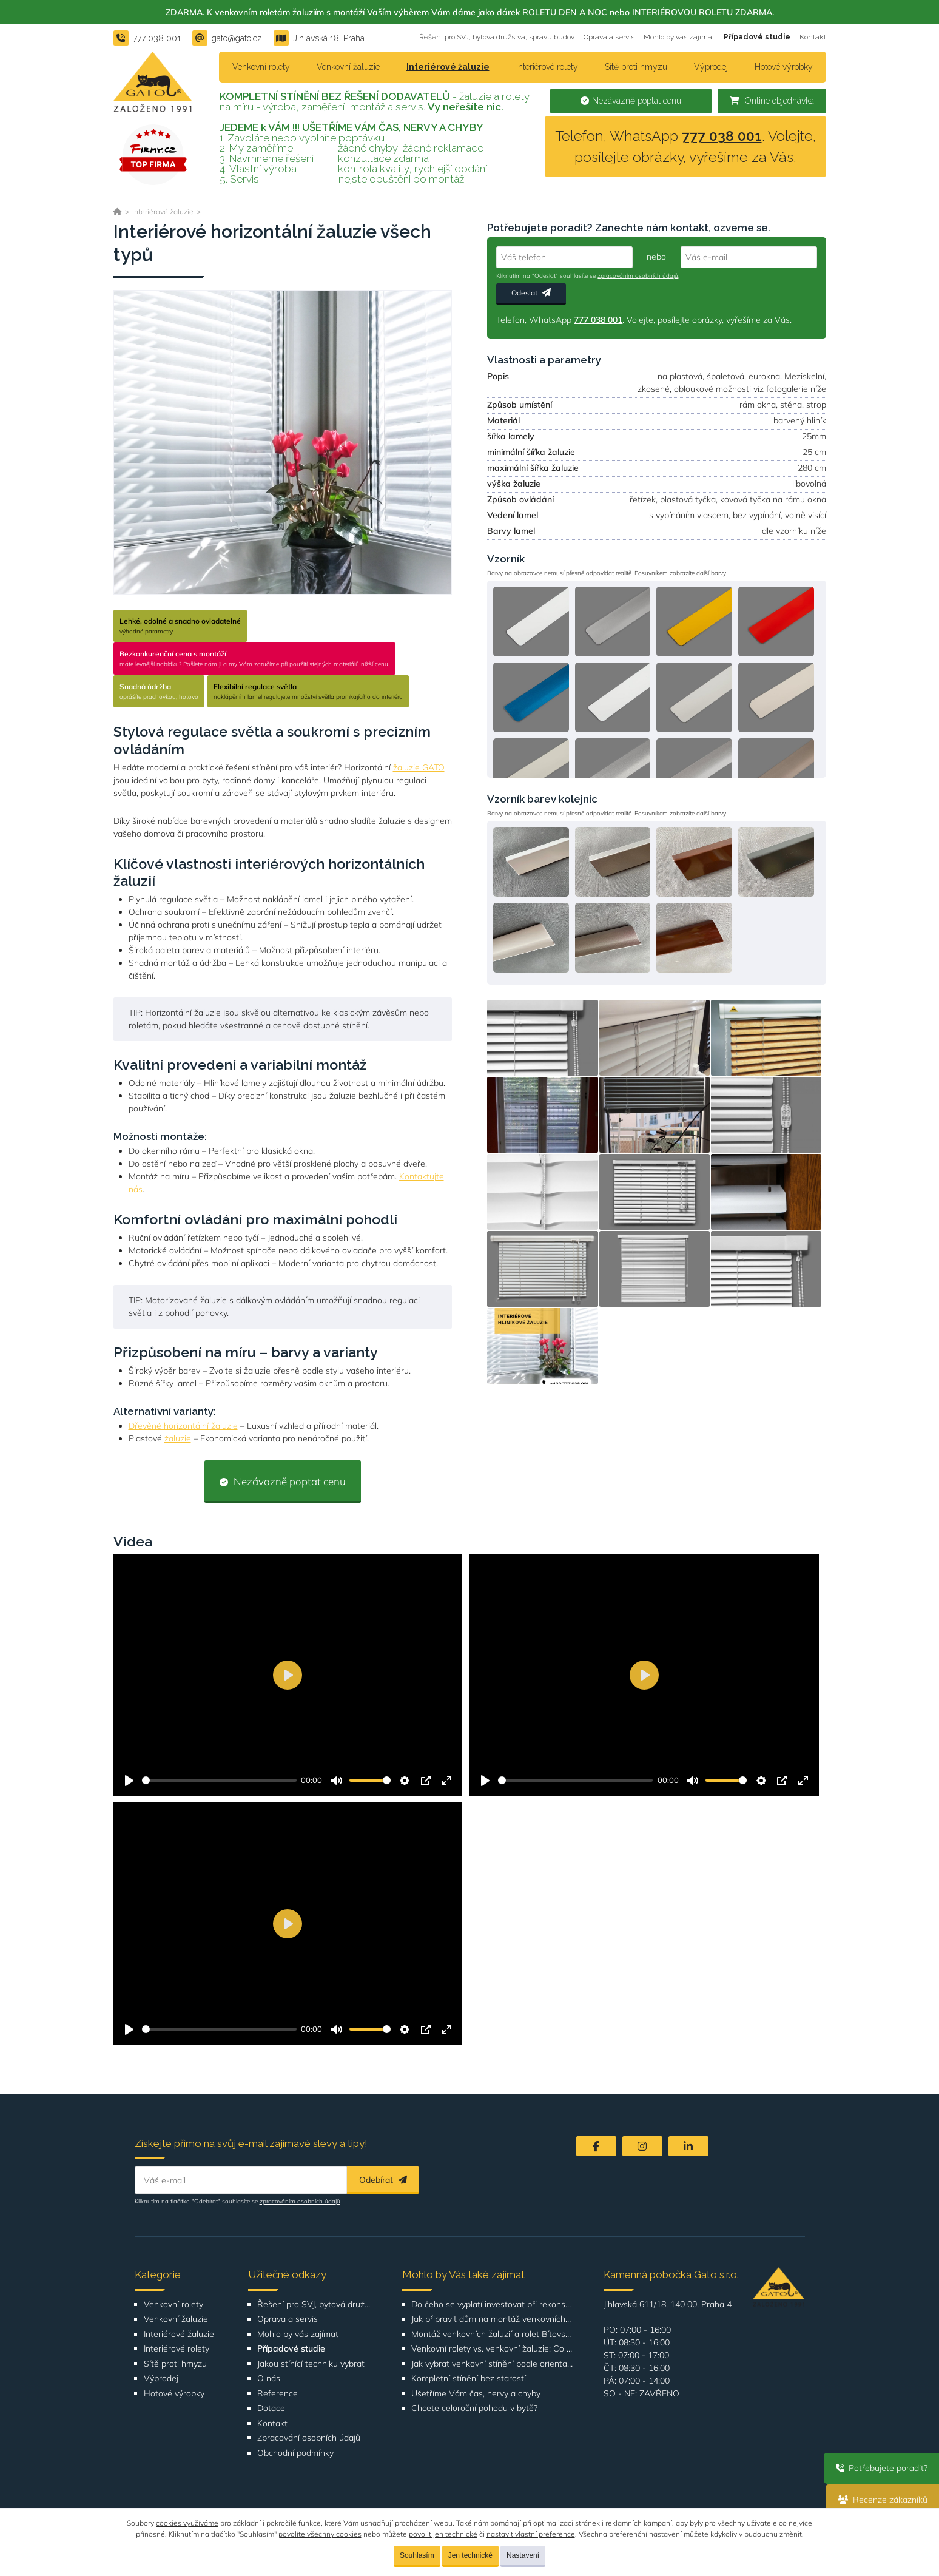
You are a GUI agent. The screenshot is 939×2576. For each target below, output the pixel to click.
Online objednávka (772, 101)
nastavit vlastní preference (530, 2533)
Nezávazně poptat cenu (631, 101)
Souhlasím (417, 2555)
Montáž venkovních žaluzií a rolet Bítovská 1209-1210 (492, 2334)
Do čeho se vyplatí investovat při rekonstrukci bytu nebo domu (492, 2304)
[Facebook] (596, 2146)
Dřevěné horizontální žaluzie (183, 1425)
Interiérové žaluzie (448, 67)
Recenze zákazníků (882, 2499)
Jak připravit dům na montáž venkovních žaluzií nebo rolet (492, 2319)
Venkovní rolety (261, 67)
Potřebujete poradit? (881, 2468)
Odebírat (383, 2179)
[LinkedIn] (688, 2146)
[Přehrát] (129, 1780)
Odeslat (531, 292)
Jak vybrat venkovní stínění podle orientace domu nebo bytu (492, 2364)
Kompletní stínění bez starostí (468, 2378)
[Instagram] (642, 2146)
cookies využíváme (187, 2522)
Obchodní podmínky (295, 2453)
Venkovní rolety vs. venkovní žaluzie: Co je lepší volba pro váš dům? (492, 2349)
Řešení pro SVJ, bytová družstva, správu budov (496, 37)
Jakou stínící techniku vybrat (311, 2364)
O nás (268, 2378)
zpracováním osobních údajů (637, 276)
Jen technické (470, 2555)
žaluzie (177, 1438)
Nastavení (523, 2555)
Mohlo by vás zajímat (679, 37)
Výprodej (711, 67)
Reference (277, 2394)
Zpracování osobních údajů (308, 2438)
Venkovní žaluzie (348, 67)
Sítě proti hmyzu (636, 67)
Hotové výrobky (784, 67)
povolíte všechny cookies (320, 2533)
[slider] (219, 1780)
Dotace (271, 2408)
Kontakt (812, 37)
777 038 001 (722, 135)
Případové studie (757, 37)
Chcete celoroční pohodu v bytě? (474, 2408)
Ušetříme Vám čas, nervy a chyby (475, 2394)
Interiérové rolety (547, 67)
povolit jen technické (443, 2533)
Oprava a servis (609, 37)
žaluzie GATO (419, 767)
